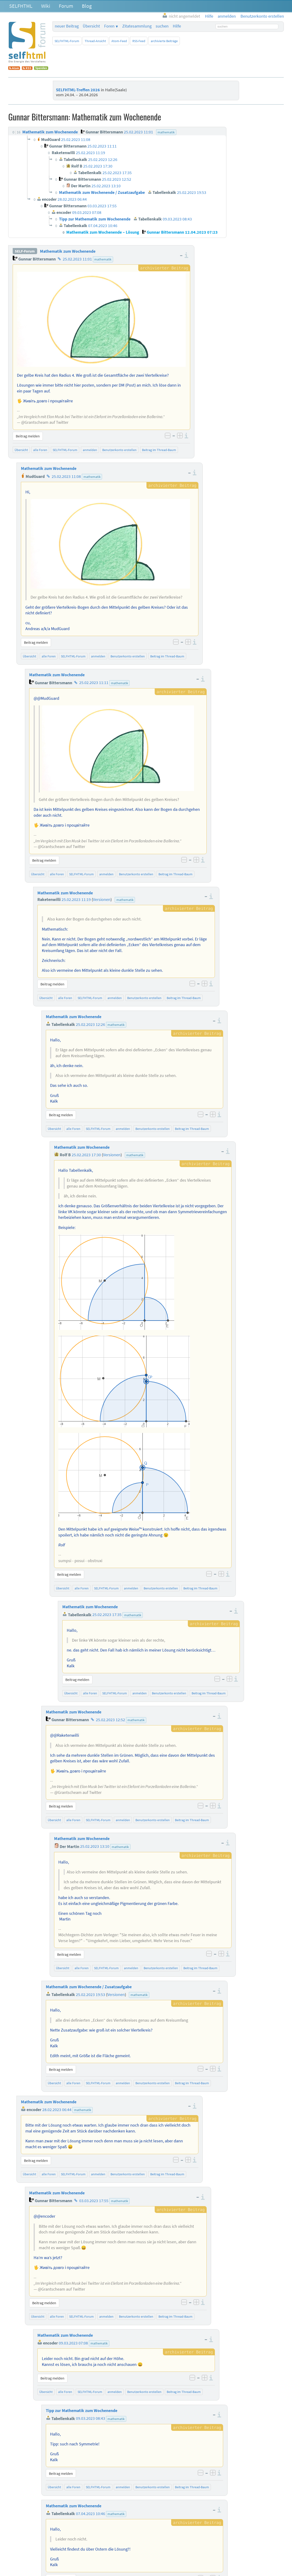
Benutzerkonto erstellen (119, 450)
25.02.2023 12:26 (90, 1024)
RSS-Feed (138, 41)
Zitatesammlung (137, 26)
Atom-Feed (119, 41)
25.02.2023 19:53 (90, 1994)
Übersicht (91, 26)
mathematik (102, 259)
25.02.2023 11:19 (76, 899)
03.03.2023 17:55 (93, 2200)
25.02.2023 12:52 (110, 1719)
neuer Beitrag (67, 26)
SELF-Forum (25, 251)
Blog (87, 6)
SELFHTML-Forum (67, 41)
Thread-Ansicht (95, 41)
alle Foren (40, 450)
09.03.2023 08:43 (90, 2418)
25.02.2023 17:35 (107, 1614)
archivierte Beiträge (164, 41)
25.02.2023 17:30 (86, 1154)
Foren (109, 26)
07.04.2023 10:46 (90, 2513)
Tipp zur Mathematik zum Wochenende (81, 2410)
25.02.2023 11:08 (66, 476)
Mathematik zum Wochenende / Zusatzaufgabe (89, 1986)
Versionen (101, 899)
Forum (66, 6)
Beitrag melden (28, 436)
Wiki (45, 6)
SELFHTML (20, 6)
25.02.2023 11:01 (77, 259)
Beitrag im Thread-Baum (159, 450)
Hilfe (177, 26)
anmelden (90, 450)
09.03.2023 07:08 (73, 2343)
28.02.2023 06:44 (56, 2109)
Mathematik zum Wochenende (67, 251)
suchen (162, 26)
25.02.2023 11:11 (93, 682)
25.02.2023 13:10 (94, 1846)
